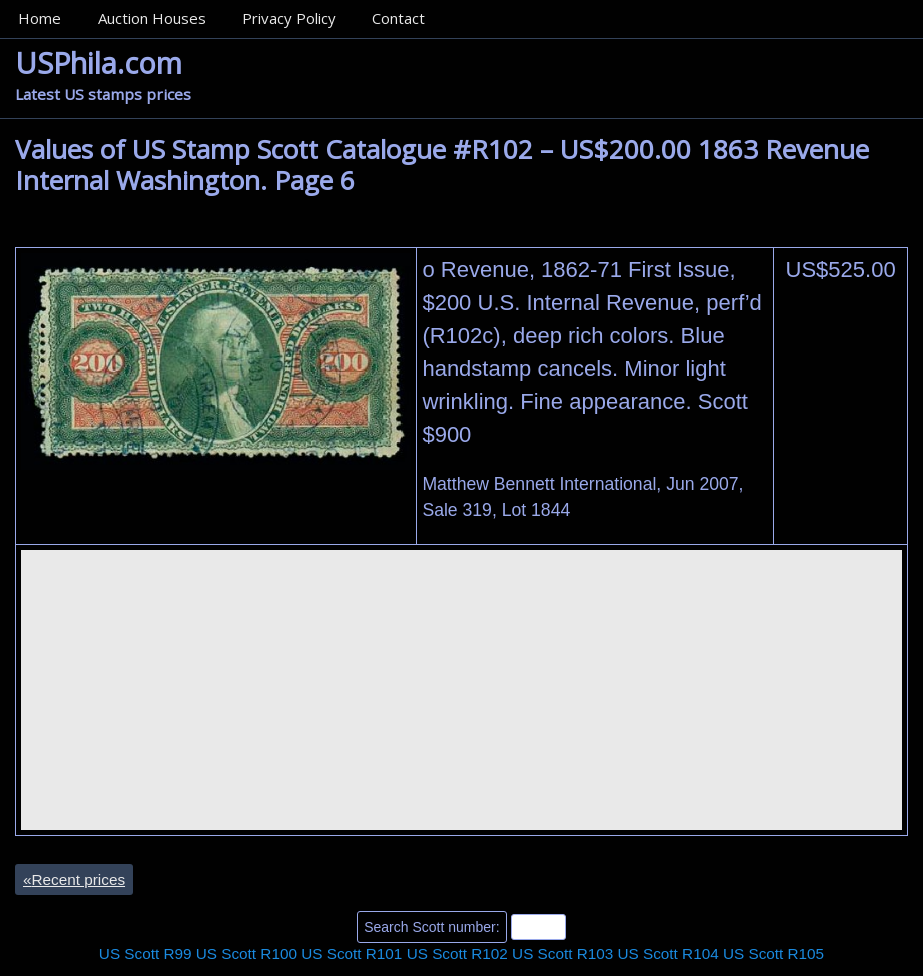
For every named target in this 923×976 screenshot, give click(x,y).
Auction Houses (152, 18)
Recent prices (74, 879)
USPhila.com (98, 62)
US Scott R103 (562, 953)
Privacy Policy (289, 18)
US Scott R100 (246, 953)
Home (39, 18)
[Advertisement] (461, 690)
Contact (398, 18)
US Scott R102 (457, 953)
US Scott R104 (668, 953)
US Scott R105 (773, 953)
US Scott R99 (145, 953)
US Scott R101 (351, 953)
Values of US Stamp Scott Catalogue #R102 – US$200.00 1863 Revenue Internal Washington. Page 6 (442, 164)
